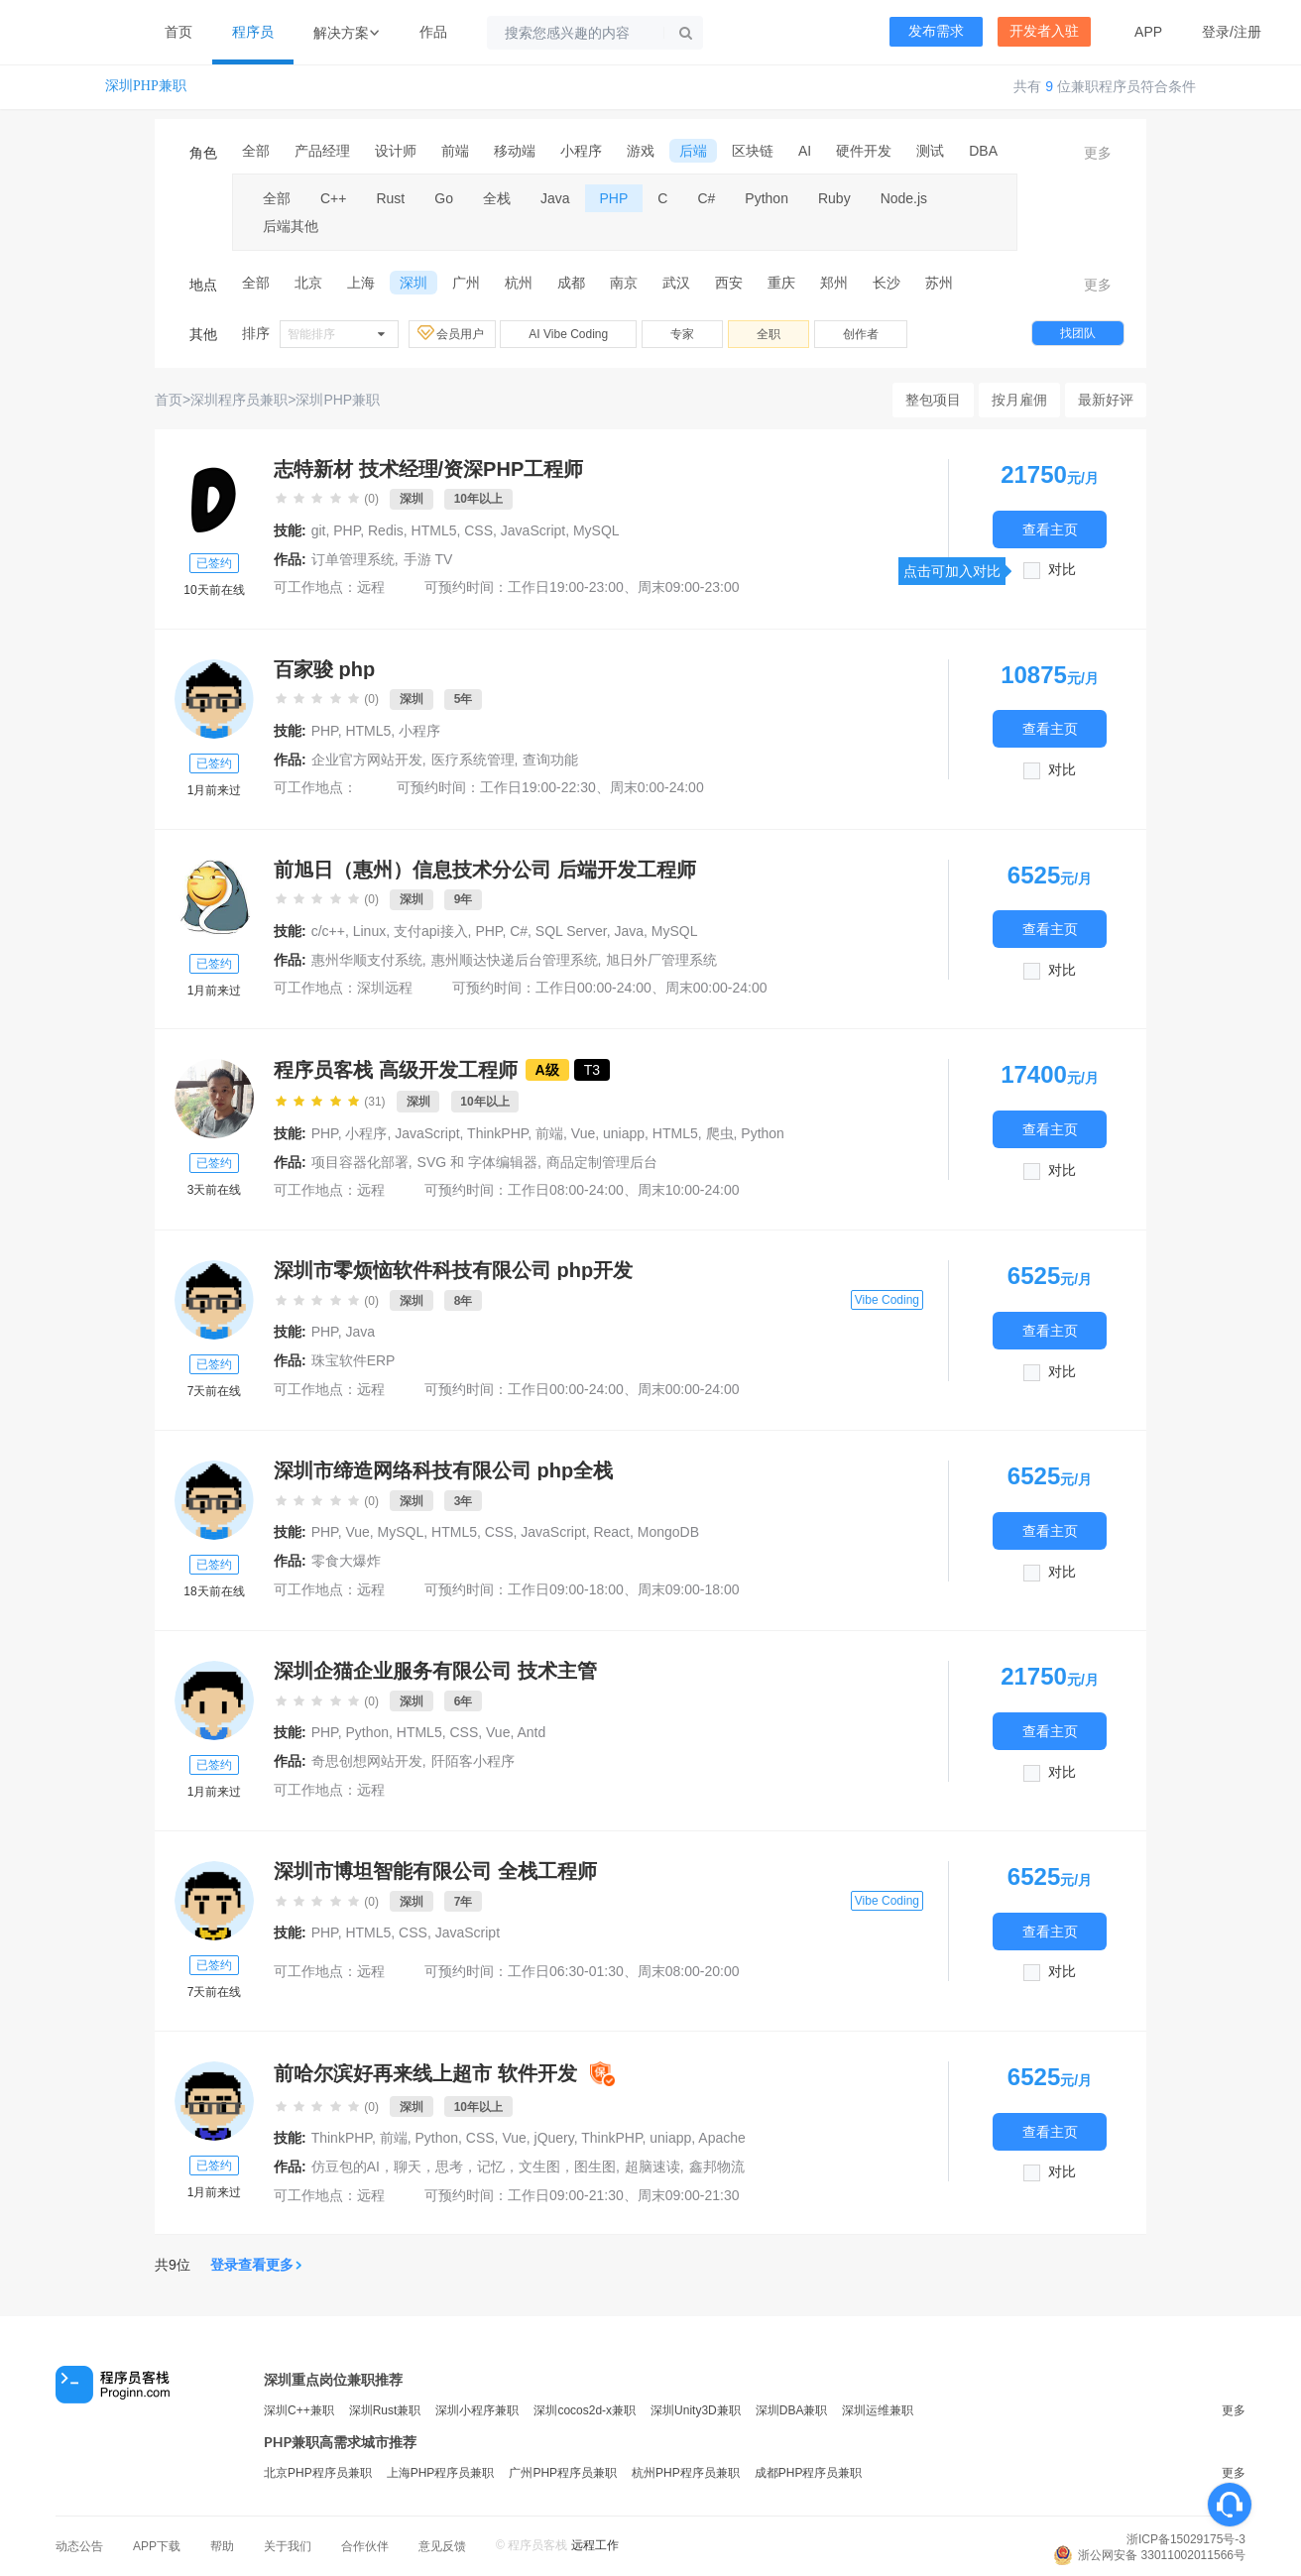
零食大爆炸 (346, 1561)
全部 (256, 151)
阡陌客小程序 (473, 1761)
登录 (1216, 32)
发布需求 (936, 31)
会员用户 (452, 333)
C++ (333, 198)
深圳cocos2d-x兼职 (584, 2410)
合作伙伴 (365, 2546)
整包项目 (933, 400)
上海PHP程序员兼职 (441, 2473)
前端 (455, 151)
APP (1148, 32)
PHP (614, 198)
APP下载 (156, 2546)
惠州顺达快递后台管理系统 (514, 960)
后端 (693, 151)
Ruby (834, 198)
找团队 (1078, 333)
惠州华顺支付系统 (366, 960)
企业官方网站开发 (366, 759)
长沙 (886, 283)
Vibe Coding (887, 1300)
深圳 (413, 283)
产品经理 (322, 151)
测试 (930, 151)
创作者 (861, 334)
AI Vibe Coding (568, 334)
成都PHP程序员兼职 (809, 2473)
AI (804, 151)
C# (706, 198)
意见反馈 (442, 2546)
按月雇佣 (1019, 400)
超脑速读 (652, 2166)
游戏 (640, 151)
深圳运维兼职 (877, 2410)
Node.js (904, 198)
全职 (768, 334)
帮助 (222, 2546)
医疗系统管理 (473, 759)
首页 (178, 32)
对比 (1062, 569)
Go (443, 198)
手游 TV (428, 559)
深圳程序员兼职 (239, 400)
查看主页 (1050, 529)
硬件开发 (863, 151)
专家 (682, 334)
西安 (729, 283)
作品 (433, 32)
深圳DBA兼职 (792, 2410)
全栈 (497, 198)
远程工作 (595, 2545)
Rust (390, 198)
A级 (547, 1070)
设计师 (395, 151)
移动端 (514, 151)
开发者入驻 (1044, 31)
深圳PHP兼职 (145, 85)
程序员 (253, 32)
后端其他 (290, 226)
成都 (571, 283)
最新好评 (1105, 400)
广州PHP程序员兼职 (563, 2473)
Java (555, 198)
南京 (624, 283)
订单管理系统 (353, 559)
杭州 (518, 283)
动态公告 (79, 2546)
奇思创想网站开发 (366, 1761)
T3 (592, 1070)
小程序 (581, 151)
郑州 (834, 283)
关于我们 (287, 2546)
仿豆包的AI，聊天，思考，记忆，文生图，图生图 (463, 2166)
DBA (983, 151)
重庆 (781, 283)
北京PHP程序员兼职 (318, 2473)
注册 (1247, 32)
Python (766, 198)
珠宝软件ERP (353, 1360)
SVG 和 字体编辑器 (477, 1162)
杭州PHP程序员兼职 (686, 2473)
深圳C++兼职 (299, 2410)
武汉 (676, 283)
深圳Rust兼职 (385, 2410)
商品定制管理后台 (601, 1162)
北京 (308, 283)
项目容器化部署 (360, 1162)
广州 (466, 283)
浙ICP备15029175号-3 (1185, 2539)
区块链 (752, 151)
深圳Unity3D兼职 (695, 2410)
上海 (361, 283)
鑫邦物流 (717, 2166)
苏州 (939, 283)
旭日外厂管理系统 (661, 960)
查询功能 (550, 759)
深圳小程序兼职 (477, 2410)
